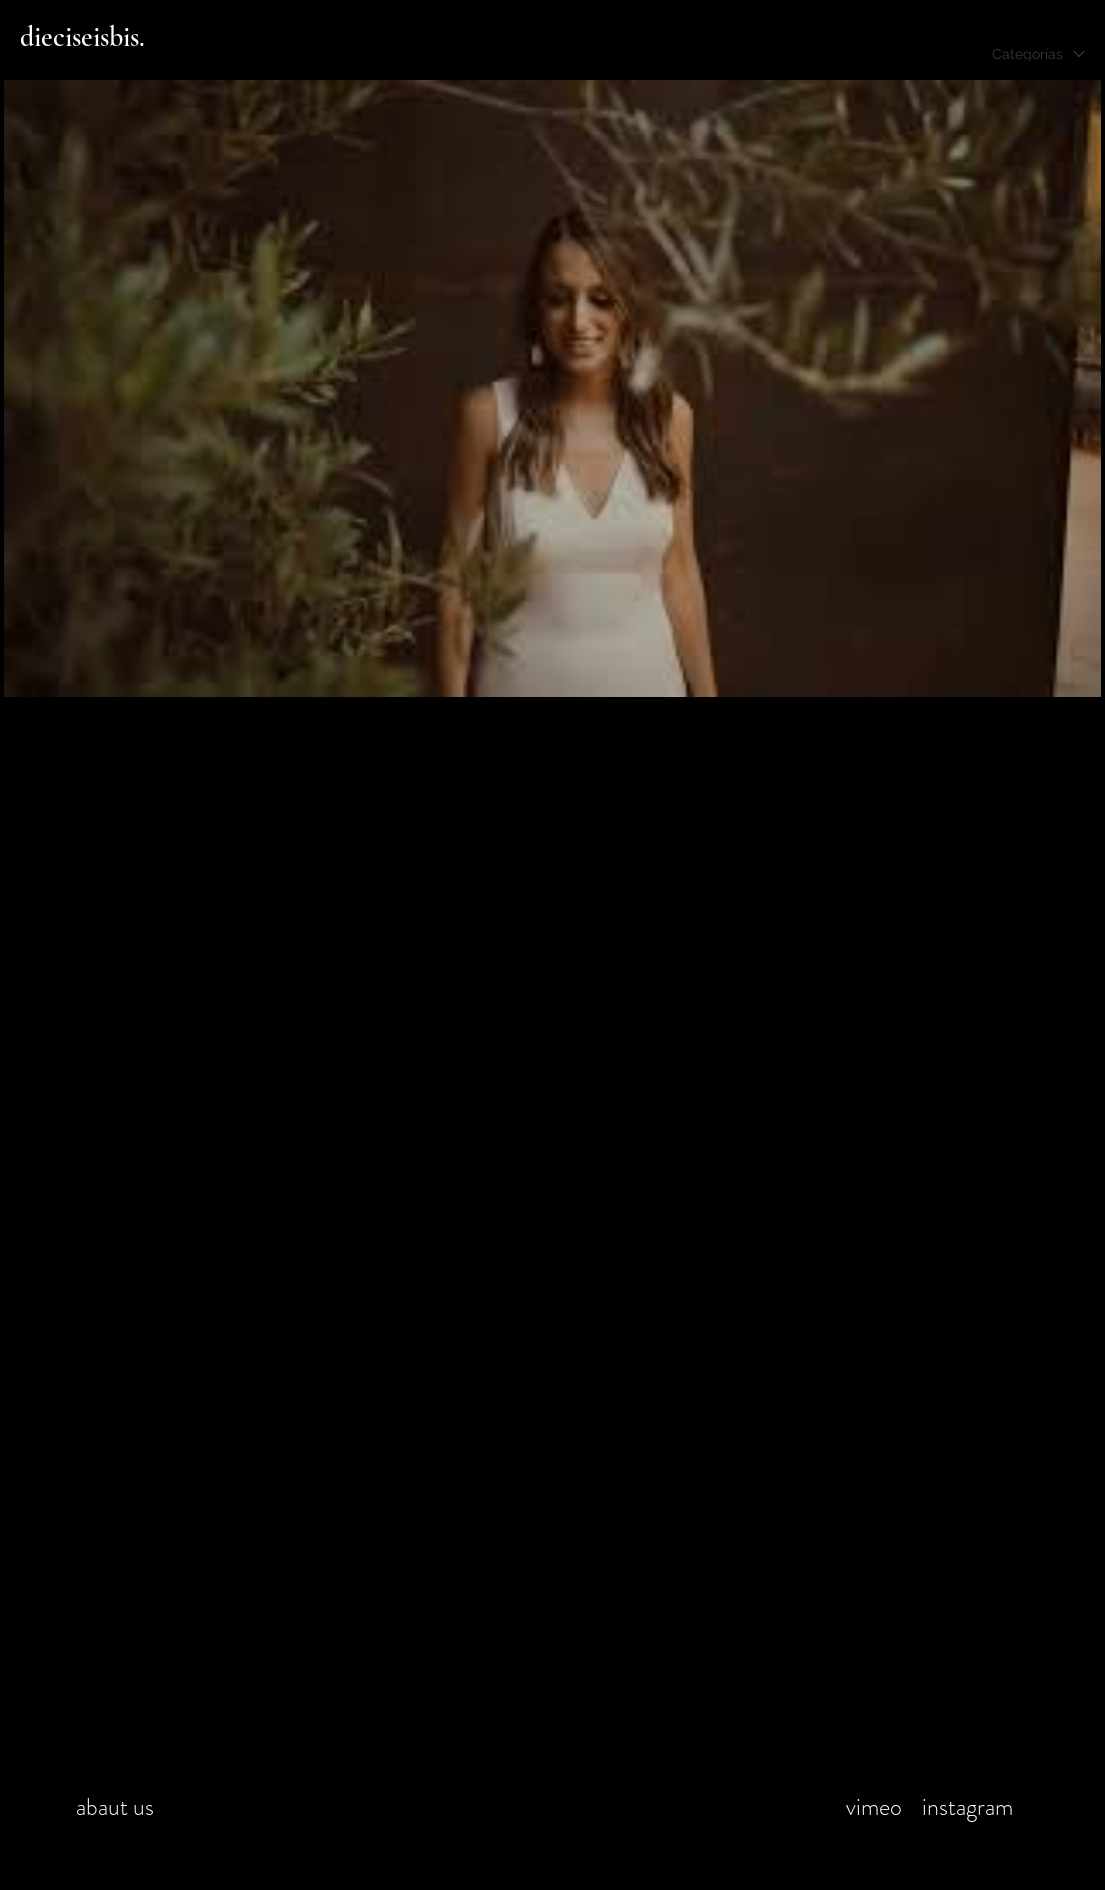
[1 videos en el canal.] (552, 388)
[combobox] (1038, 54)
